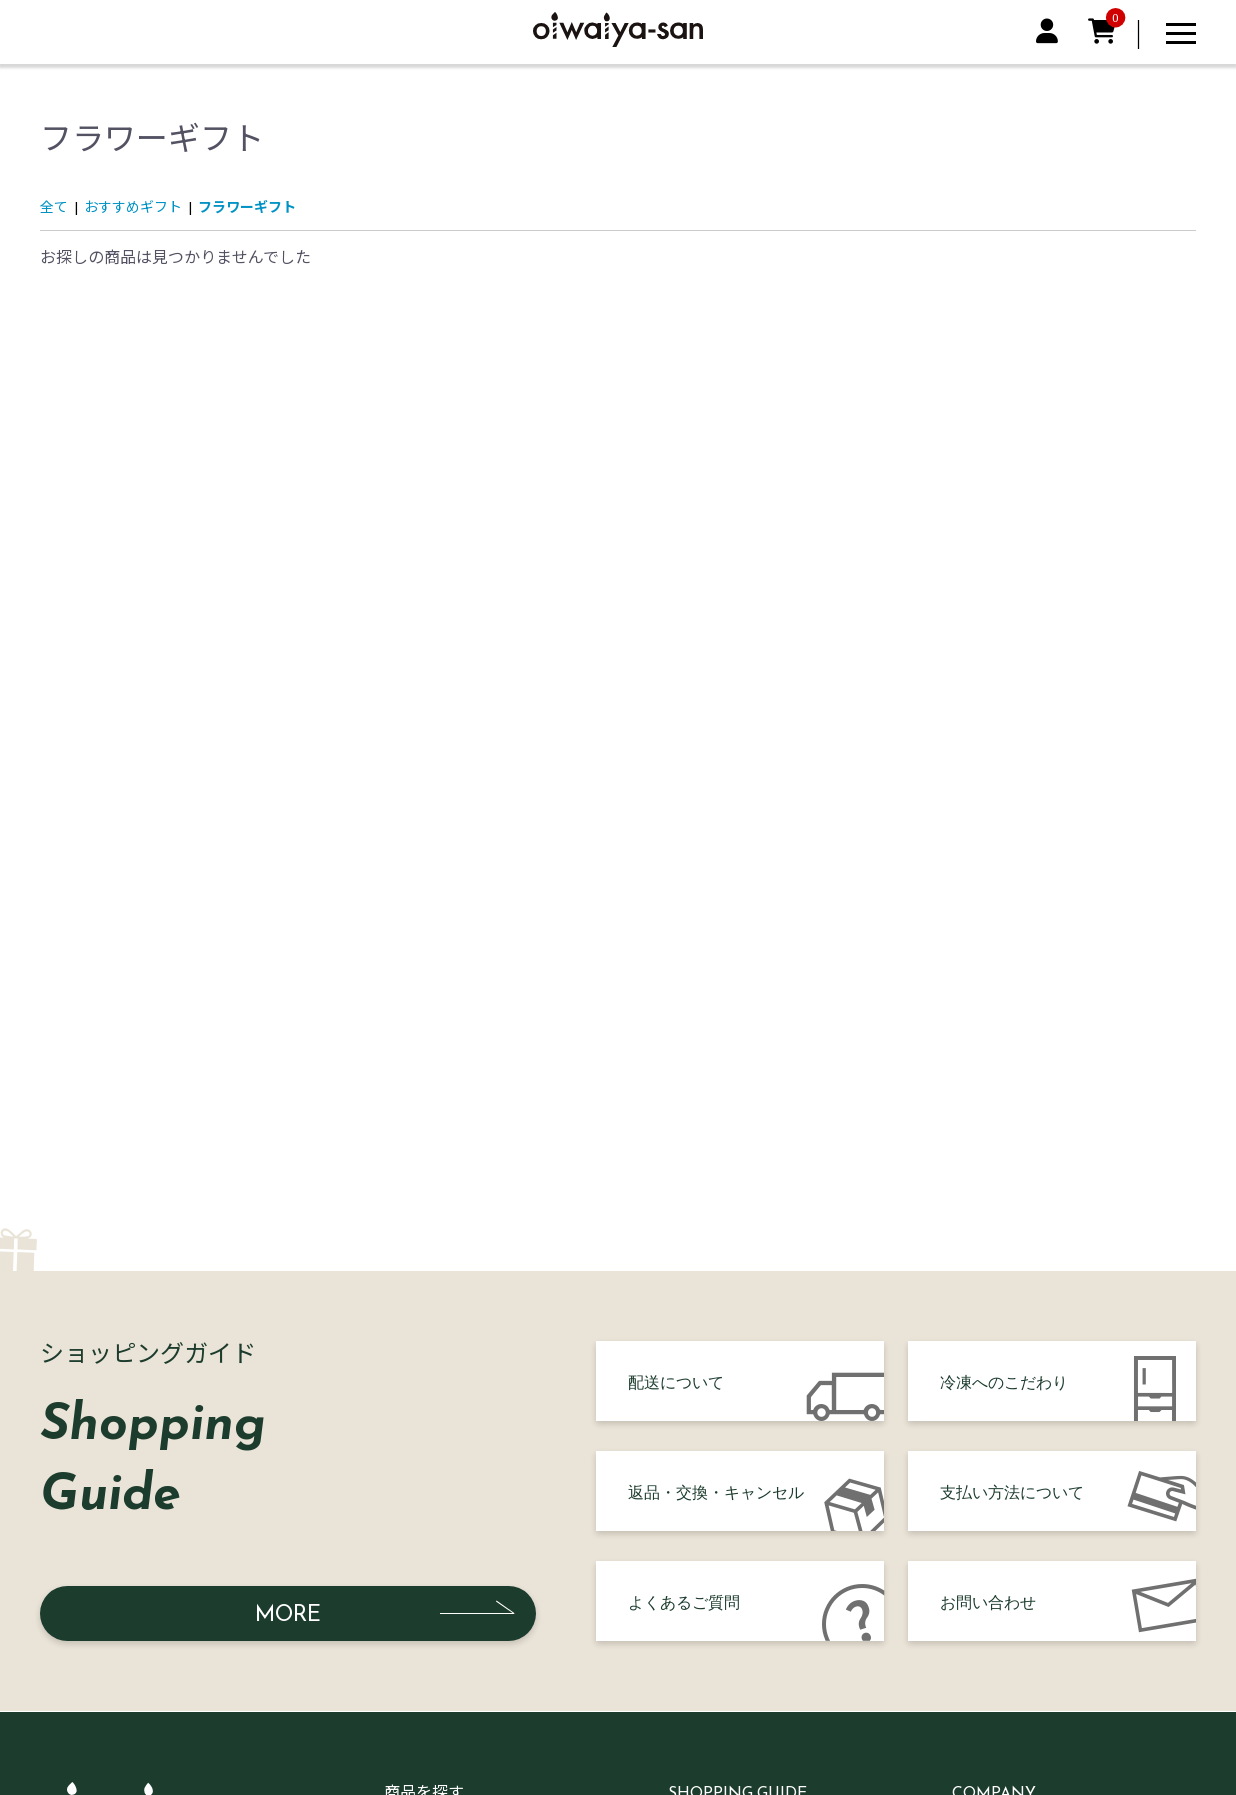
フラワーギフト (247, 207)
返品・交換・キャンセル (716, 1491)
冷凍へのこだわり (1004, 1381)
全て (54, 207)
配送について (676, 1381)
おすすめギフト (133, 207)
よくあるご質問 (684, 1601)
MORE (288, 1613)
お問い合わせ (988, 1601)
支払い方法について (1012, 1491)
